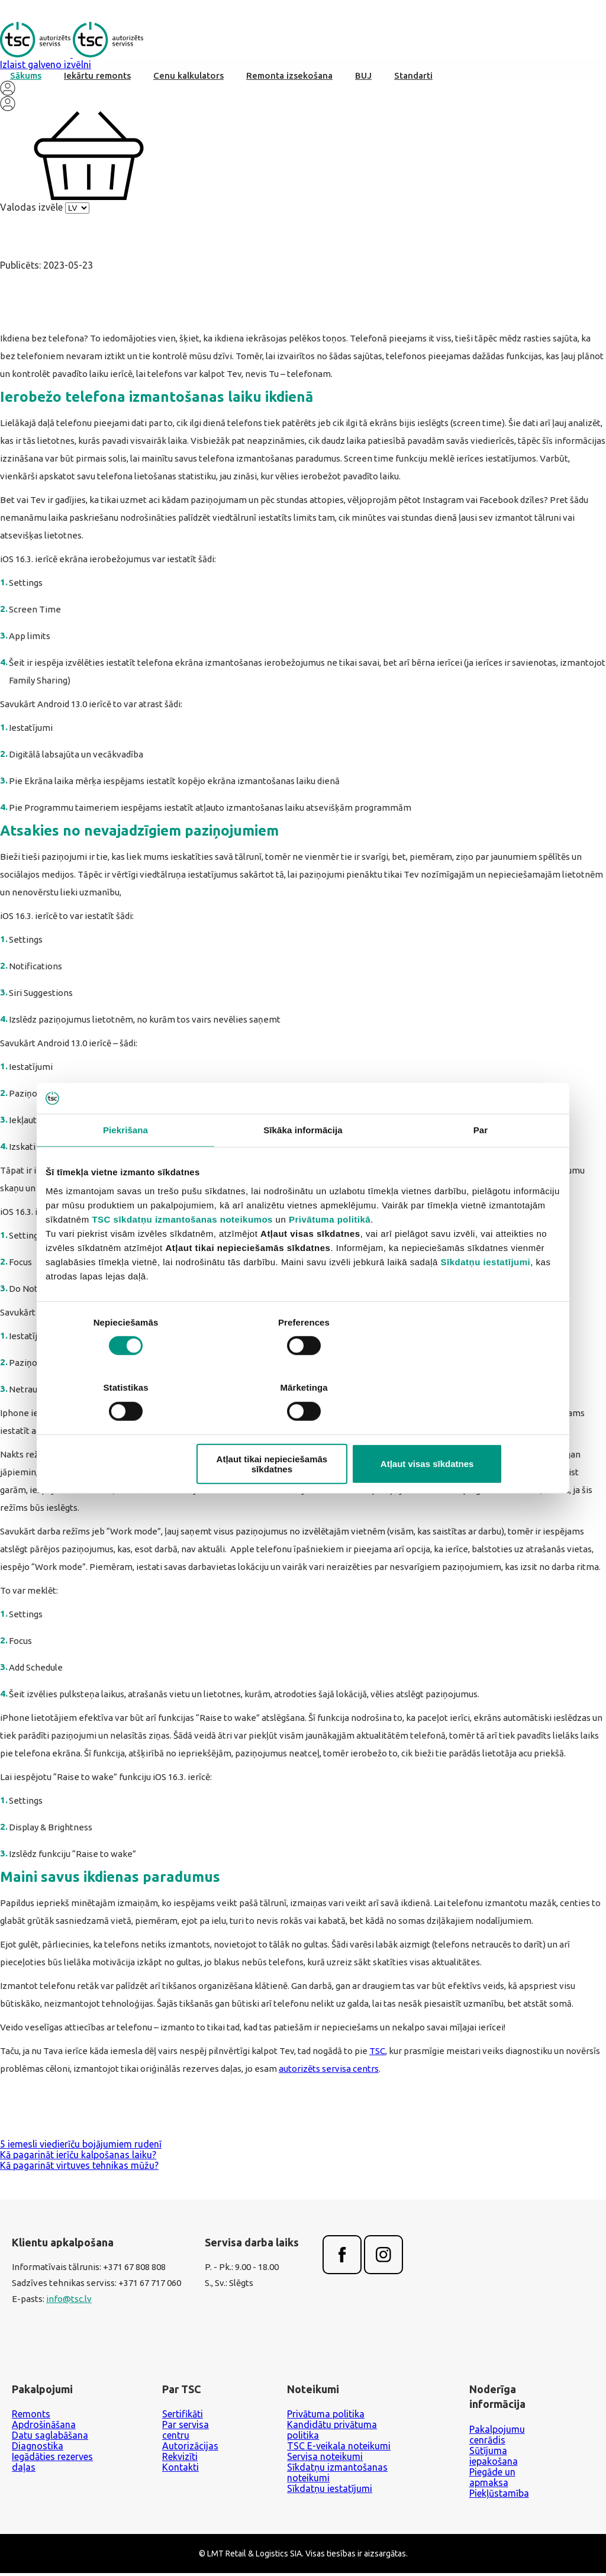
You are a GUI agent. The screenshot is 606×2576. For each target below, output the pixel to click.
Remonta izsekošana (289, 78)
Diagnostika (37, 2448)
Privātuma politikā (329, 1252)
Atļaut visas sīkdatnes (476, 1431)
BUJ (363, 78)
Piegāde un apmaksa (492, 2480)
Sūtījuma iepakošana (493, 2458)
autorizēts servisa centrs (329, 2074)
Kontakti (180, 2470)
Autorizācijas (190, 2448)
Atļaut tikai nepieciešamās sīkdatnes (301, 1431)
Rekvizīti (180, 2459)
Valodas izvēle (31, 210)
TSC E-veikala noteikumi (339, 2448)
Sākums (25, 78)
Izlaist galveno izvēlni (45, 67)
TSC (377, 2056)
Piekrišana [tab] (125, 1163)
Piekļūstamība (499, 2496)
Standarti (413, 78)
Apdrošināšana (44, 2427)
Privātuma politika (326, 2416)
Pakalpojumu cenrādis (497, 2437)
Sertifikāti (182, 2416)
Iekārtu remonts (97, 78)
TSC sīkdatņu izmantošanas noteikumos (182, 1252)
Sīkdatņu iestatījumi (486, 1294)
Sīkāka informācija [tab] (303, 1163)
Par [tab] (480, 1163)
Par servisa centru (185, 2432)
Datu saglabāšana (50, 2438)
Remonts (31, 2416)
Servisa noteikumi (325, 2459)
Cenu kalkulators (188, 78)
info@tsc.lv (69, 2303)
